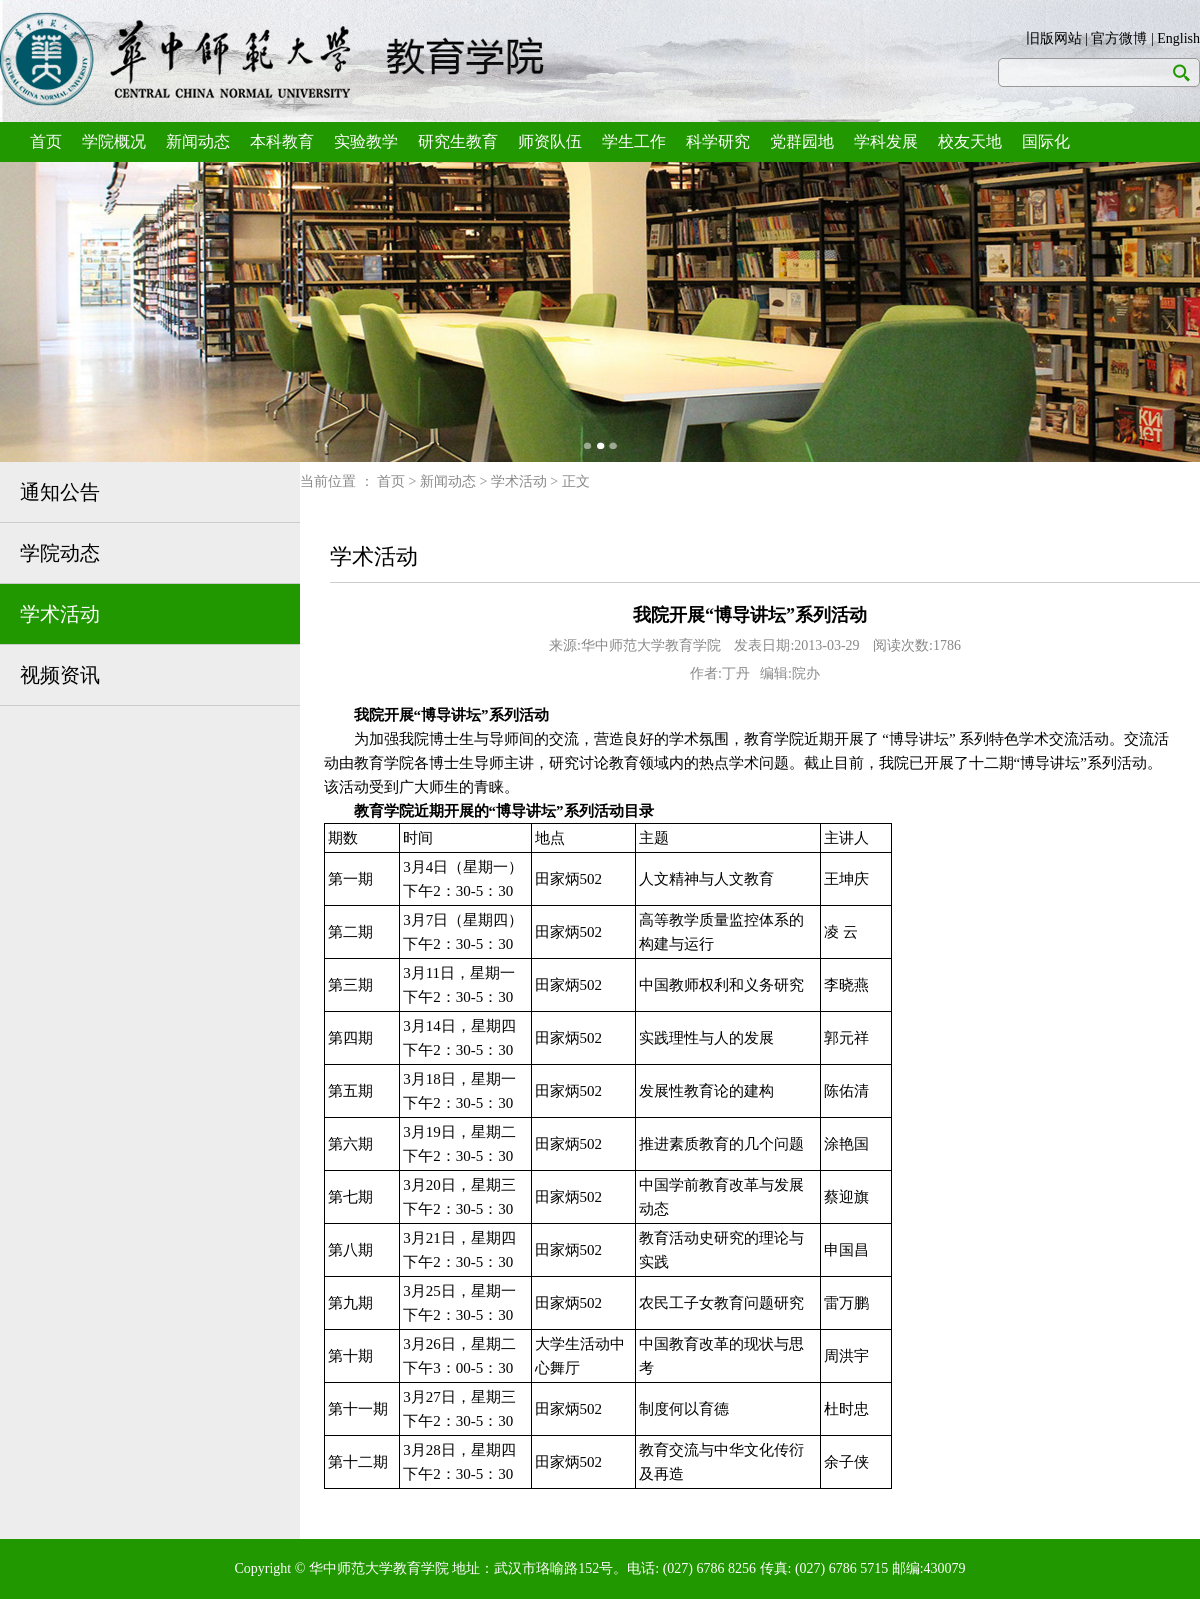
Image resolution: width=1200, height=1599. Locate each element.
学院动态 (60, 553)
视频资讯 (60, 675)
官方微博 (1119, 38)
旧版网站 (1054, 38)
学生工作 (634, 141)
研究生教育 (458, 141)
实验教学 (366, 141)
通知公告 (60, 492)
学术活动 (60, 614)
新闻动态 (198, 141)
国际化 (1046, 141)
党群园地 (802, 141)
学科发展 (886, 141)
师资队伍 (550, 141)
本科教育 (282, 141)
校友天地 (970, 141)
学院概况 (114, 141)
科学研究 (718, 141)
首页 (46, 141)
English (1178, 38)
